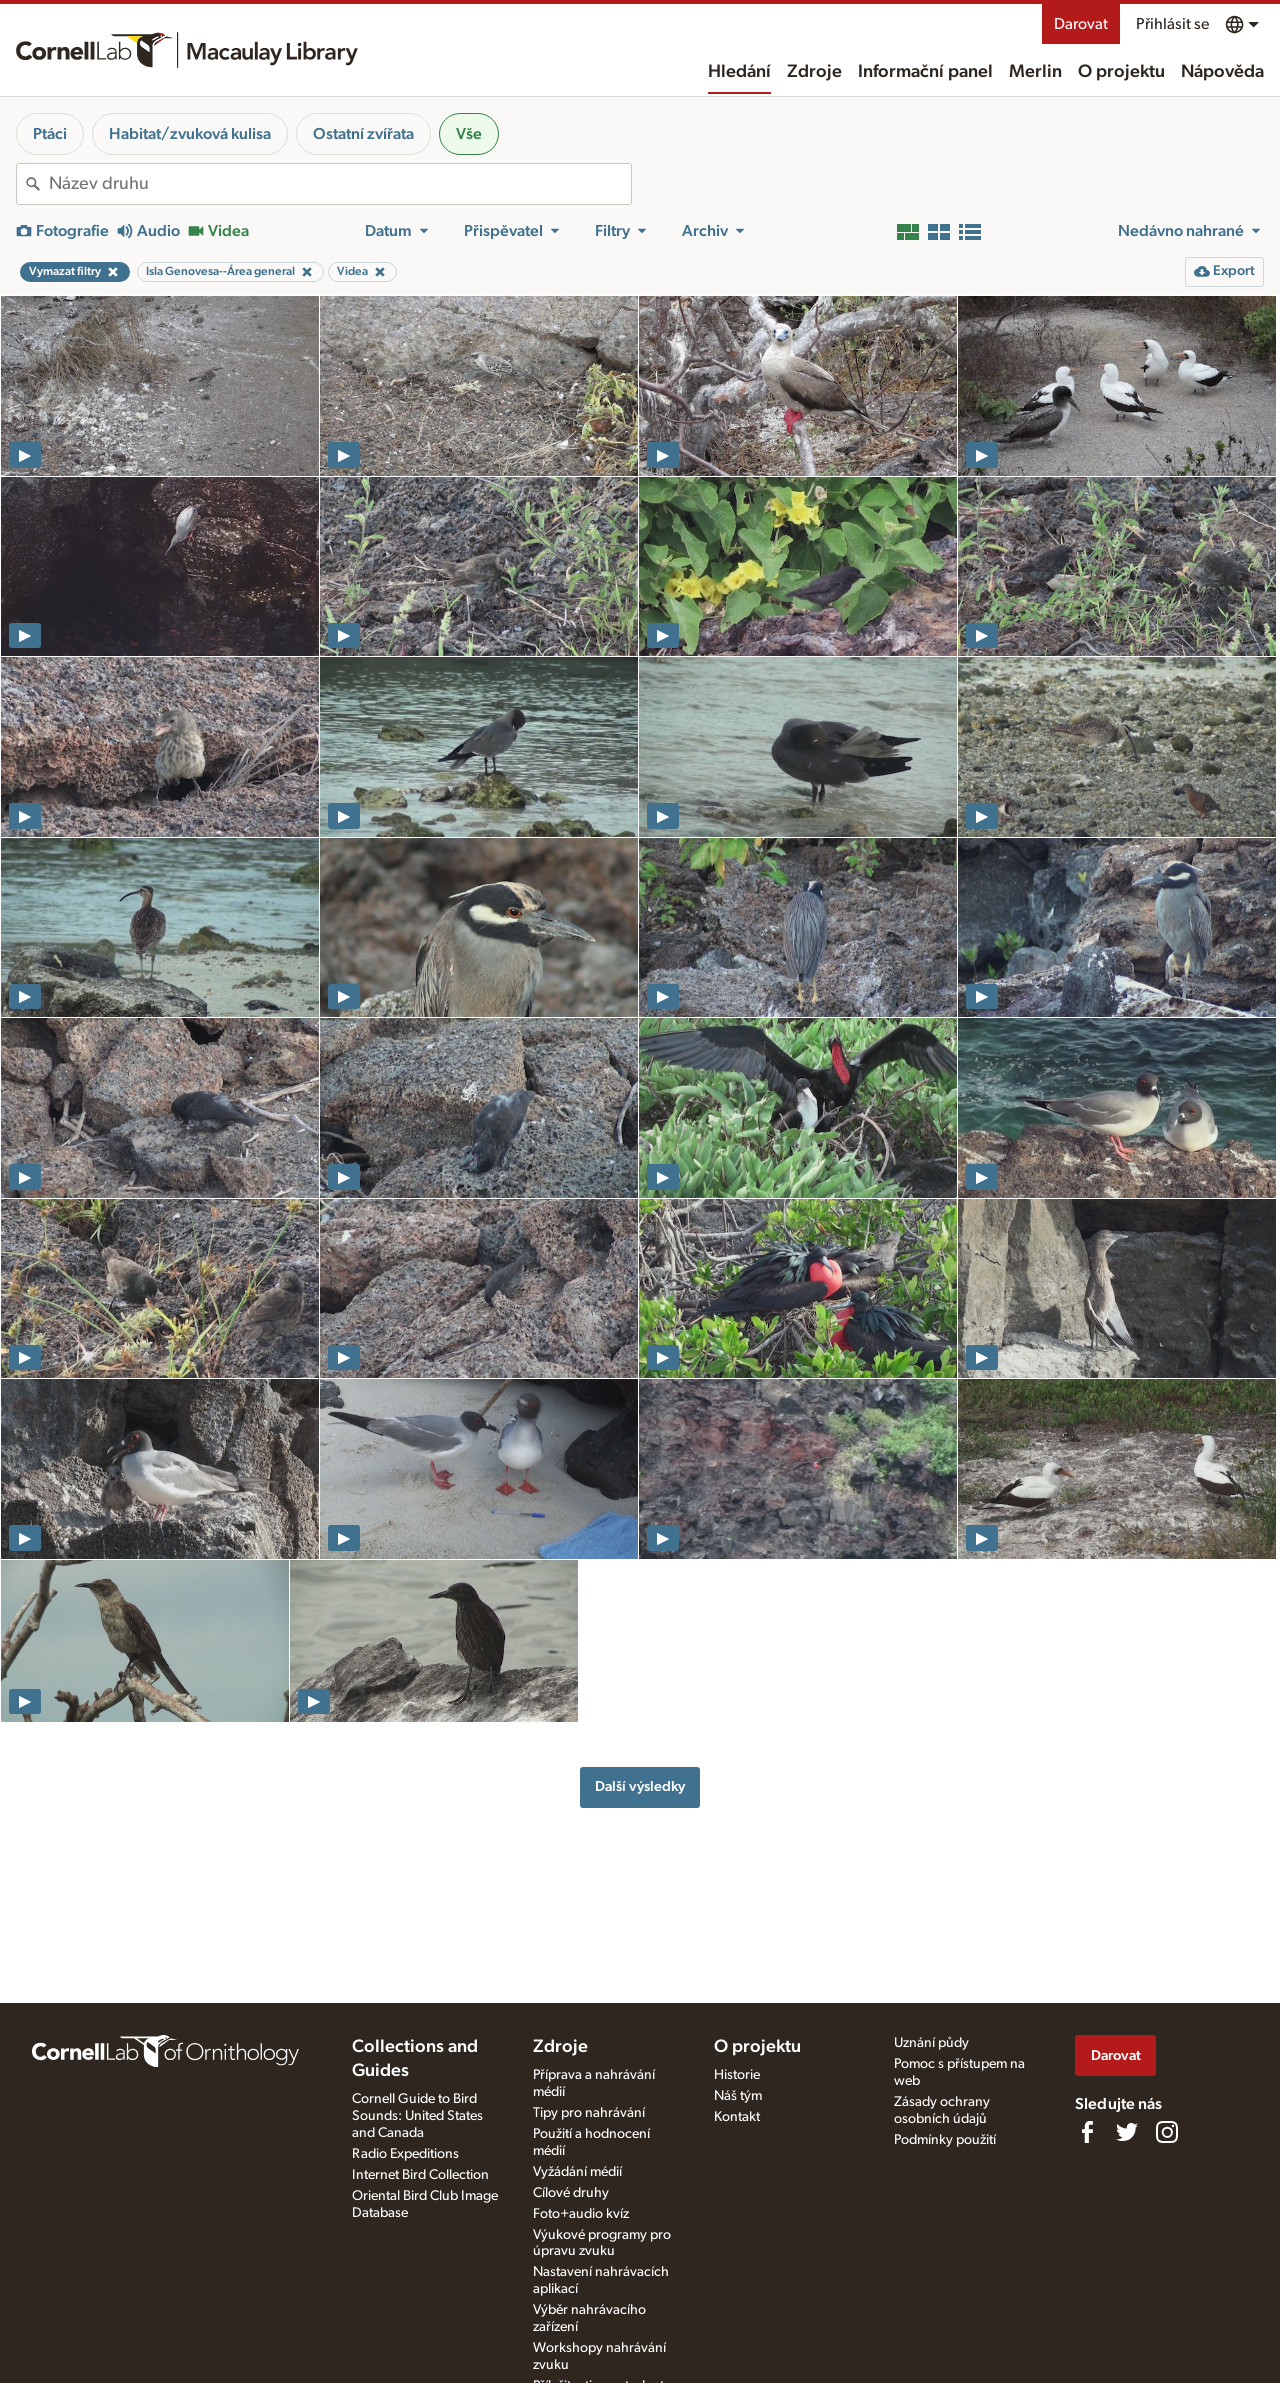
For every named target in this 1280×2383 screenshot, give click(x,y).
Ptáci (50, 134)
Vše (469, 134)
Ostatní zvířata (363, 134)
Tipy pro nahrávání (589, 2113)
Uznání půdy (931, 2043)
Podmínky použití (945, 2140)
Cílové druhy (571, 2193)
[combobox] (340, 184)
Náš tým (738, 2096)
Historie (737, 2075)
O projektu (1121, 72)
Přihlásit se (1172, 24)
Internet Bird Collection (420, 2175)
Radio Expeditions (405, 2154)
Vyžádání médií (577, 2172)
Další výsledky (640, 1786)
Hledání (739, 72)
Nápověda (1222, 72)
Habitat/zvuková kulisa (190, 134)
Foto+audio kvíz (581, 2214)
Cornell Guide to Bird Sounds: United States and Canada (417, 2116)
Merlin (1035, 72)
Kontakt (737, 2117)
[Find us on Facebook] (1087, 2132)
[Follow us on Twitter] (1127, 2132)
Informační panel (925, 72)
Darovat (1081, 24)
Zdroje (814, 72)
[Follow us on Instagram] (1167, 2132)
